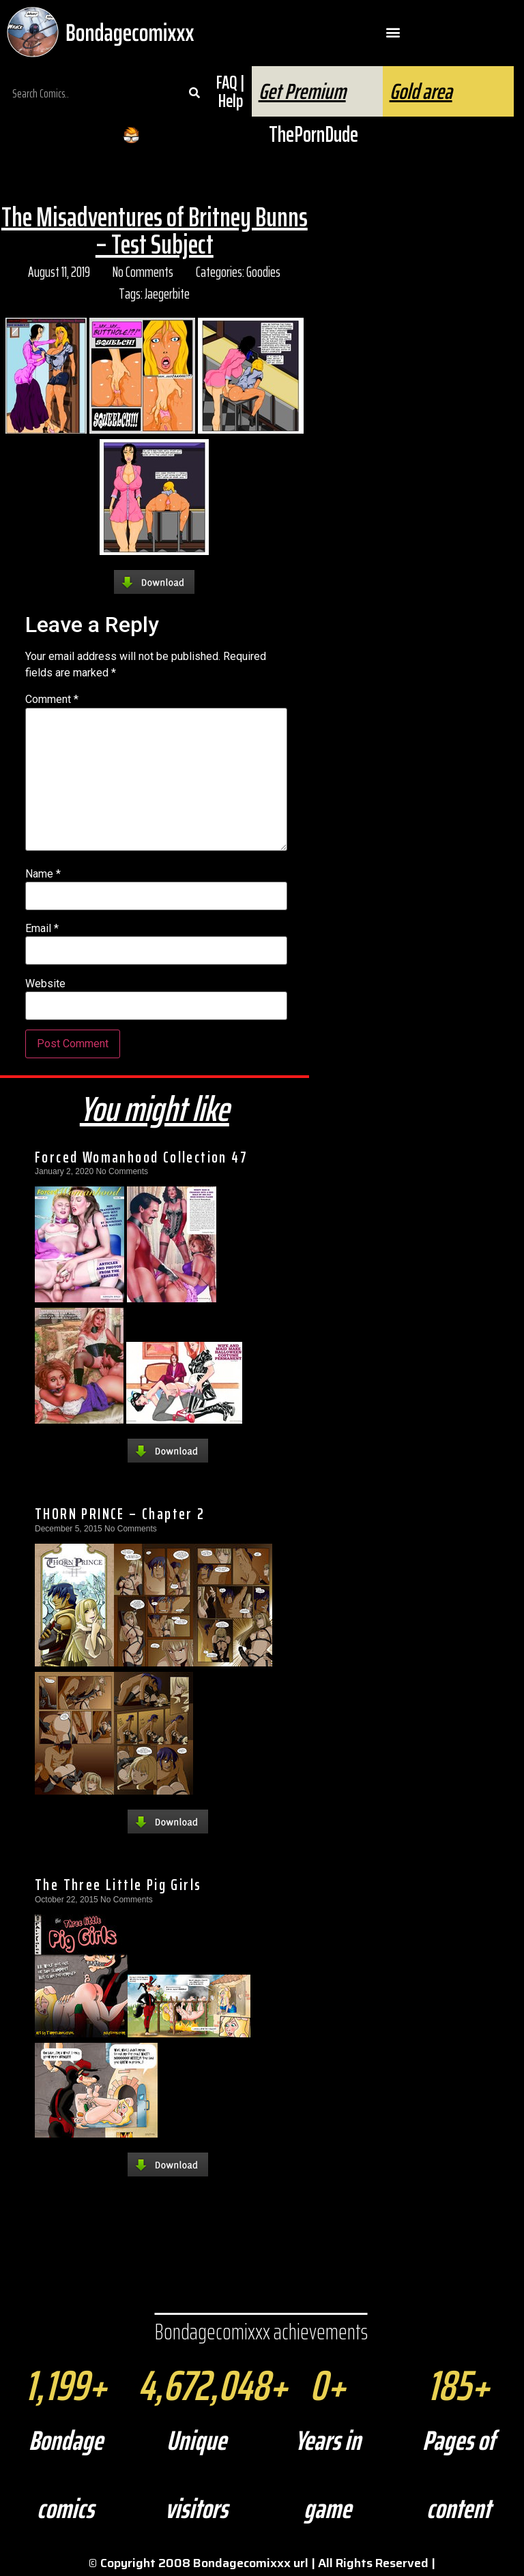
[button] (393, 32)
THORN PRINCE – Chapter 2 (120, 1513)
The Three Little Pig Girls (118, 1884)
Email (42, 928)
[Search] (194, 93)
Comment (51, 699)
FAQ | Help (230, 91)
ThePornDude (313, 134)
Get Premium (302, 91)
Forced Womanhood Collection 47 (141, 1157)
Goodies (263, 271)
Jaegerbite (167, 293)
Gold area (421, 91)
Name (43, 874)
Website (45, 983)
